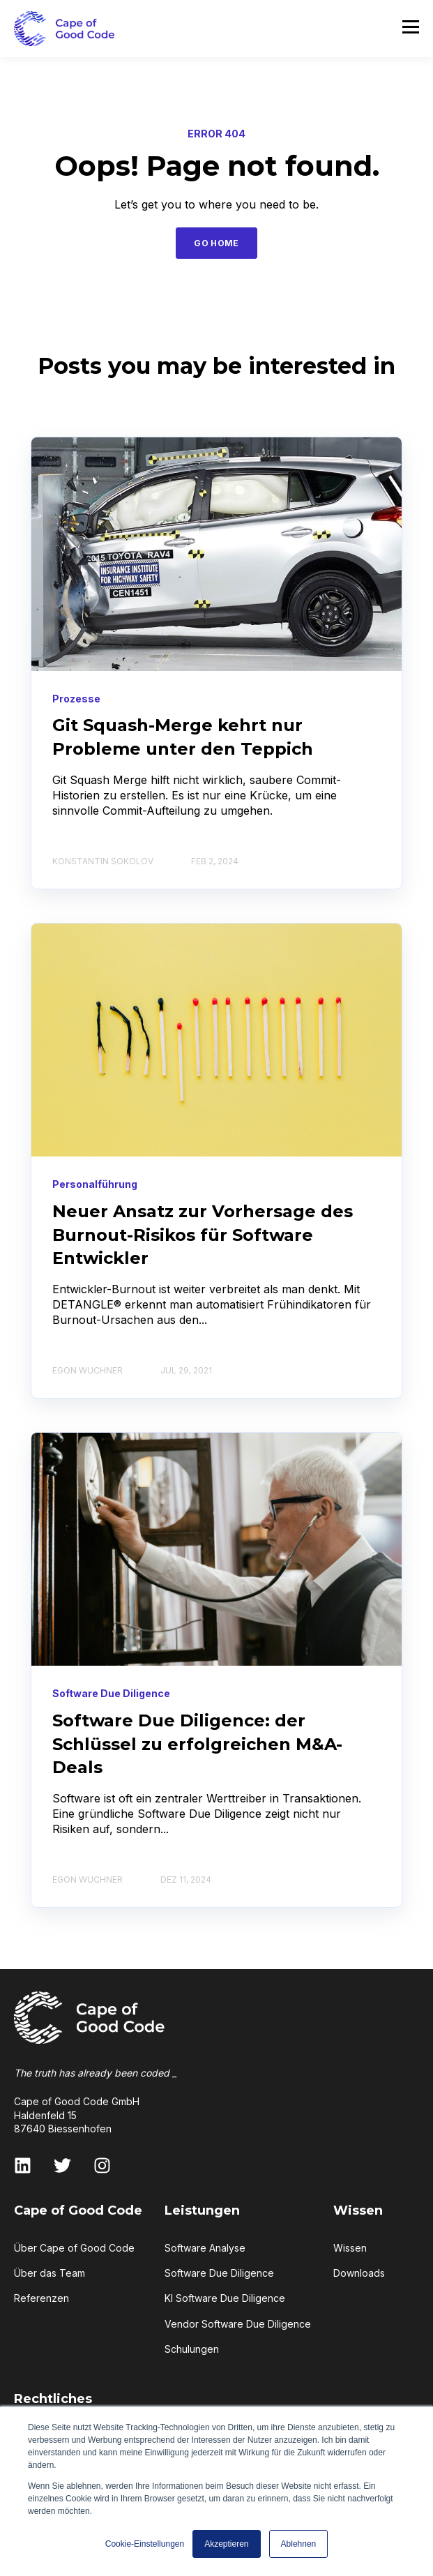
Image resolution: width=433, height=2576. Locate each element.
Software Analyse (205, 2248)
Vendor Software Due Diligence (238, 2324)
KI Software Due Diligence (225, 2298)
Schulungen (192, 2349)
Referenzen (41, 2298)
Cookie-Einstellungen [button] (144, 2544)
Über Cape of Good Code (74, 2248)
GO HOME (216, 243)
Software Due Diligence (219, 2273)
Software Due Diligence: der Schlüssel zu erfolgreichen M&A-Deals (197, 1743)
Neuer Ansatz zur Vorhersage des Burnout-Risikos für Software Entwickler (202, 1234)
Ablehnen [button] (299, 2544)
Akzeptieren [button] (226, 2544)
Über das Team (49, 2273)
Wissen (350, 2248)
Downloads (359, 2273)
